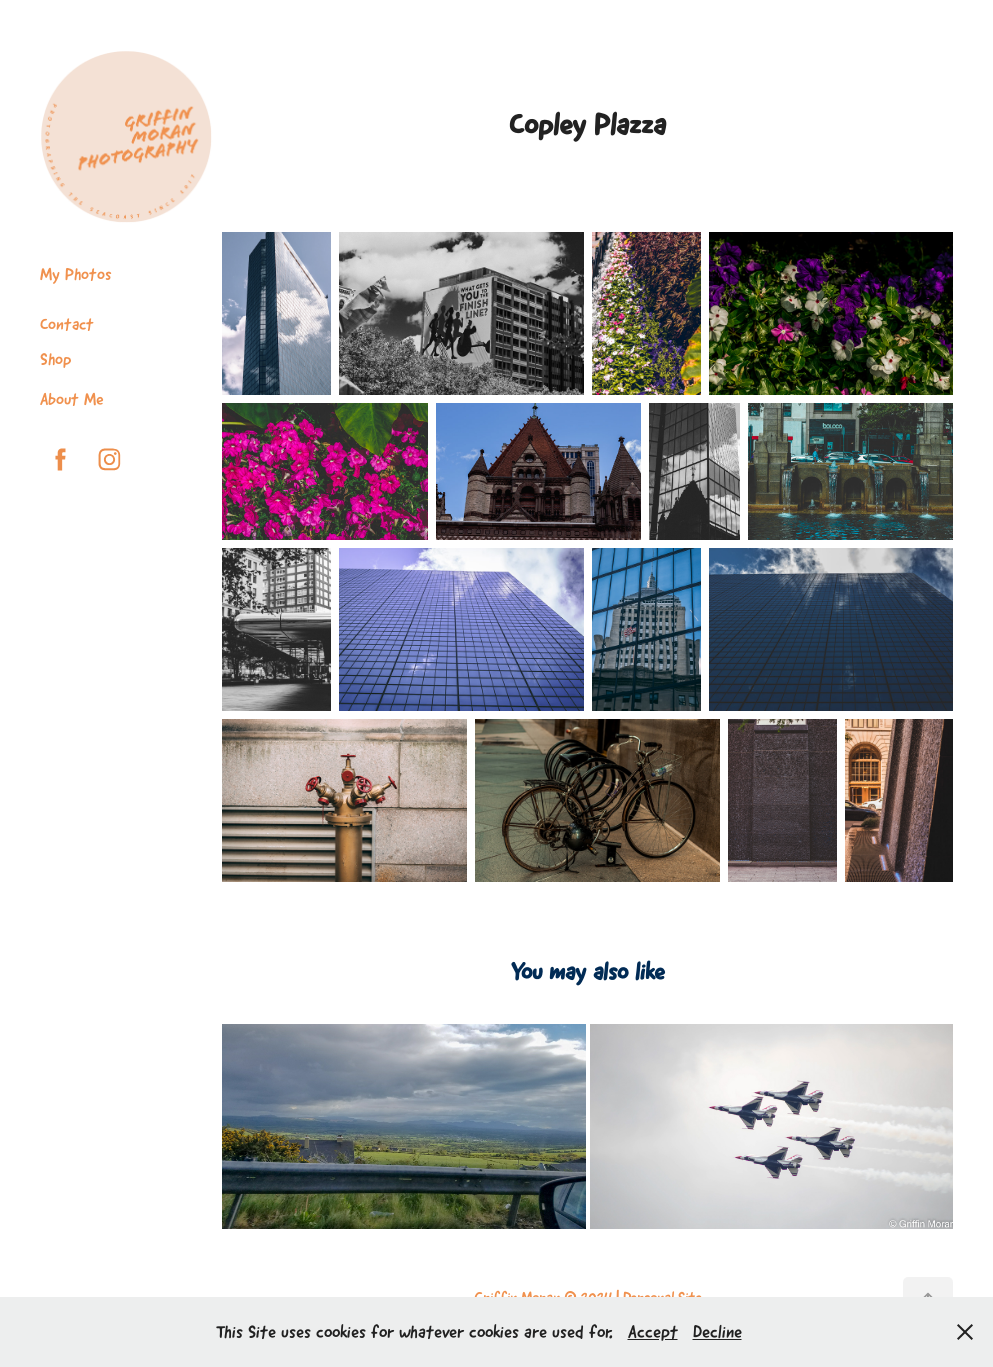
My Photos (76, 274)
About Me (72, 399)
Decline (717, 1332)
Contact (67, 324)
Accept (653, 1332)
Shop (55, 359)
